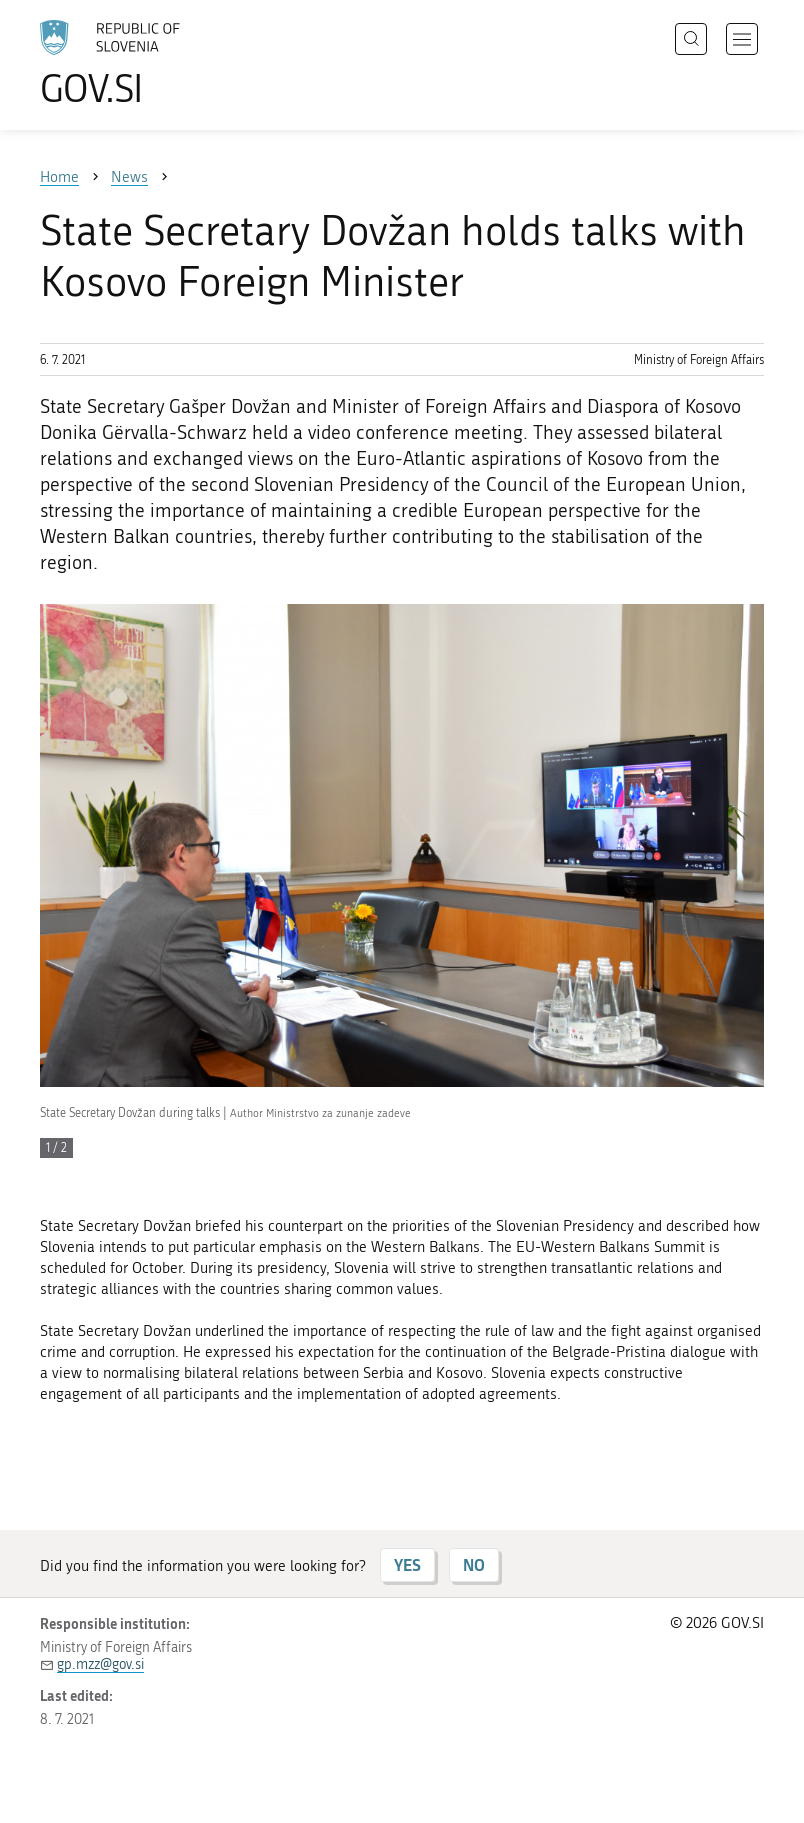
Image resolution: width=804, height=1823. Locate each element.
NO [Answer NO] (474, 1564)
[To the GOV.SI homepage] (140, 63)
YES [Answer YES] (407, 1564)
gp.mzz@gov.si (100, 1664)
